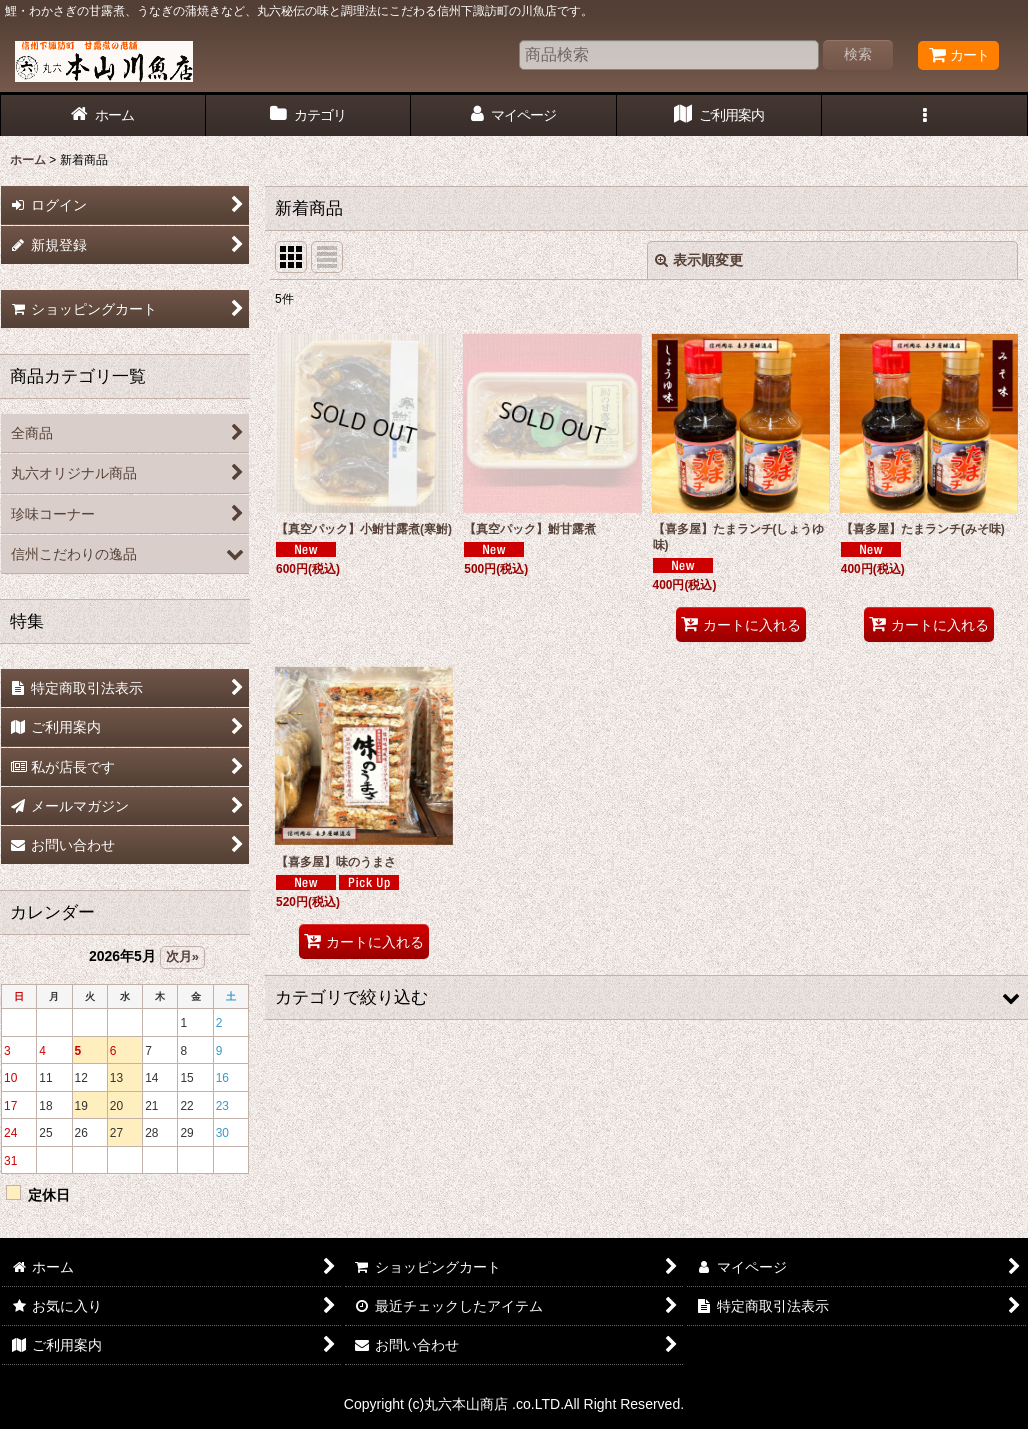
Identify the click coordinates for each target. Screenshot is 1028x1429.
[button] (925, 115)
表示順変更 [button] (699, 260)
